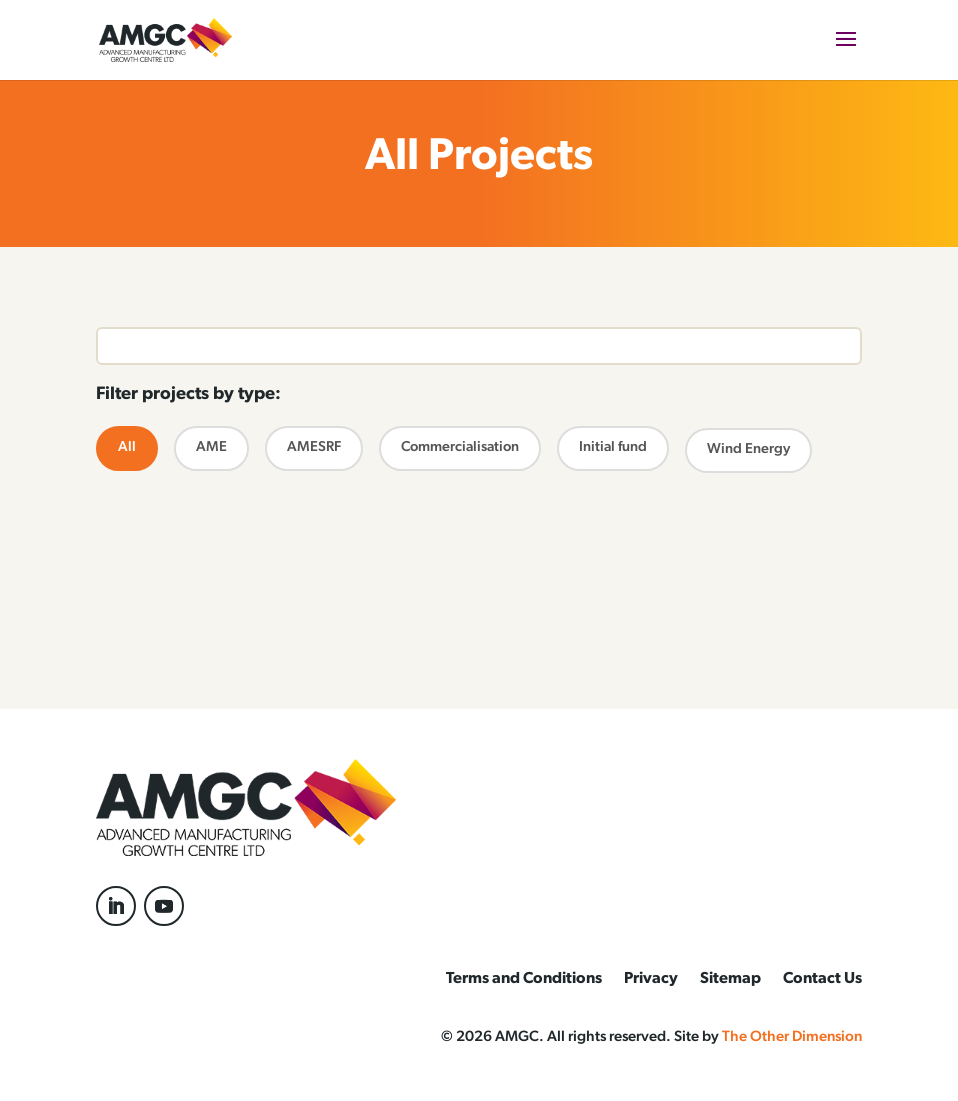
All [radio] (133, 446)
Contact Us (822, 979)
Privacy (651, 979)
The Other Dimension (792, 1037)
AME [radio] (211, 446)
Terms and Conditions (524, 979)
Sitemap (730, 979)
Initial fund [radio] (613, 446)
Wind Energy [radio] (748, 448)
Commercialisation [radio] (460, 446)
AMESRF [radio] (314, 446)
